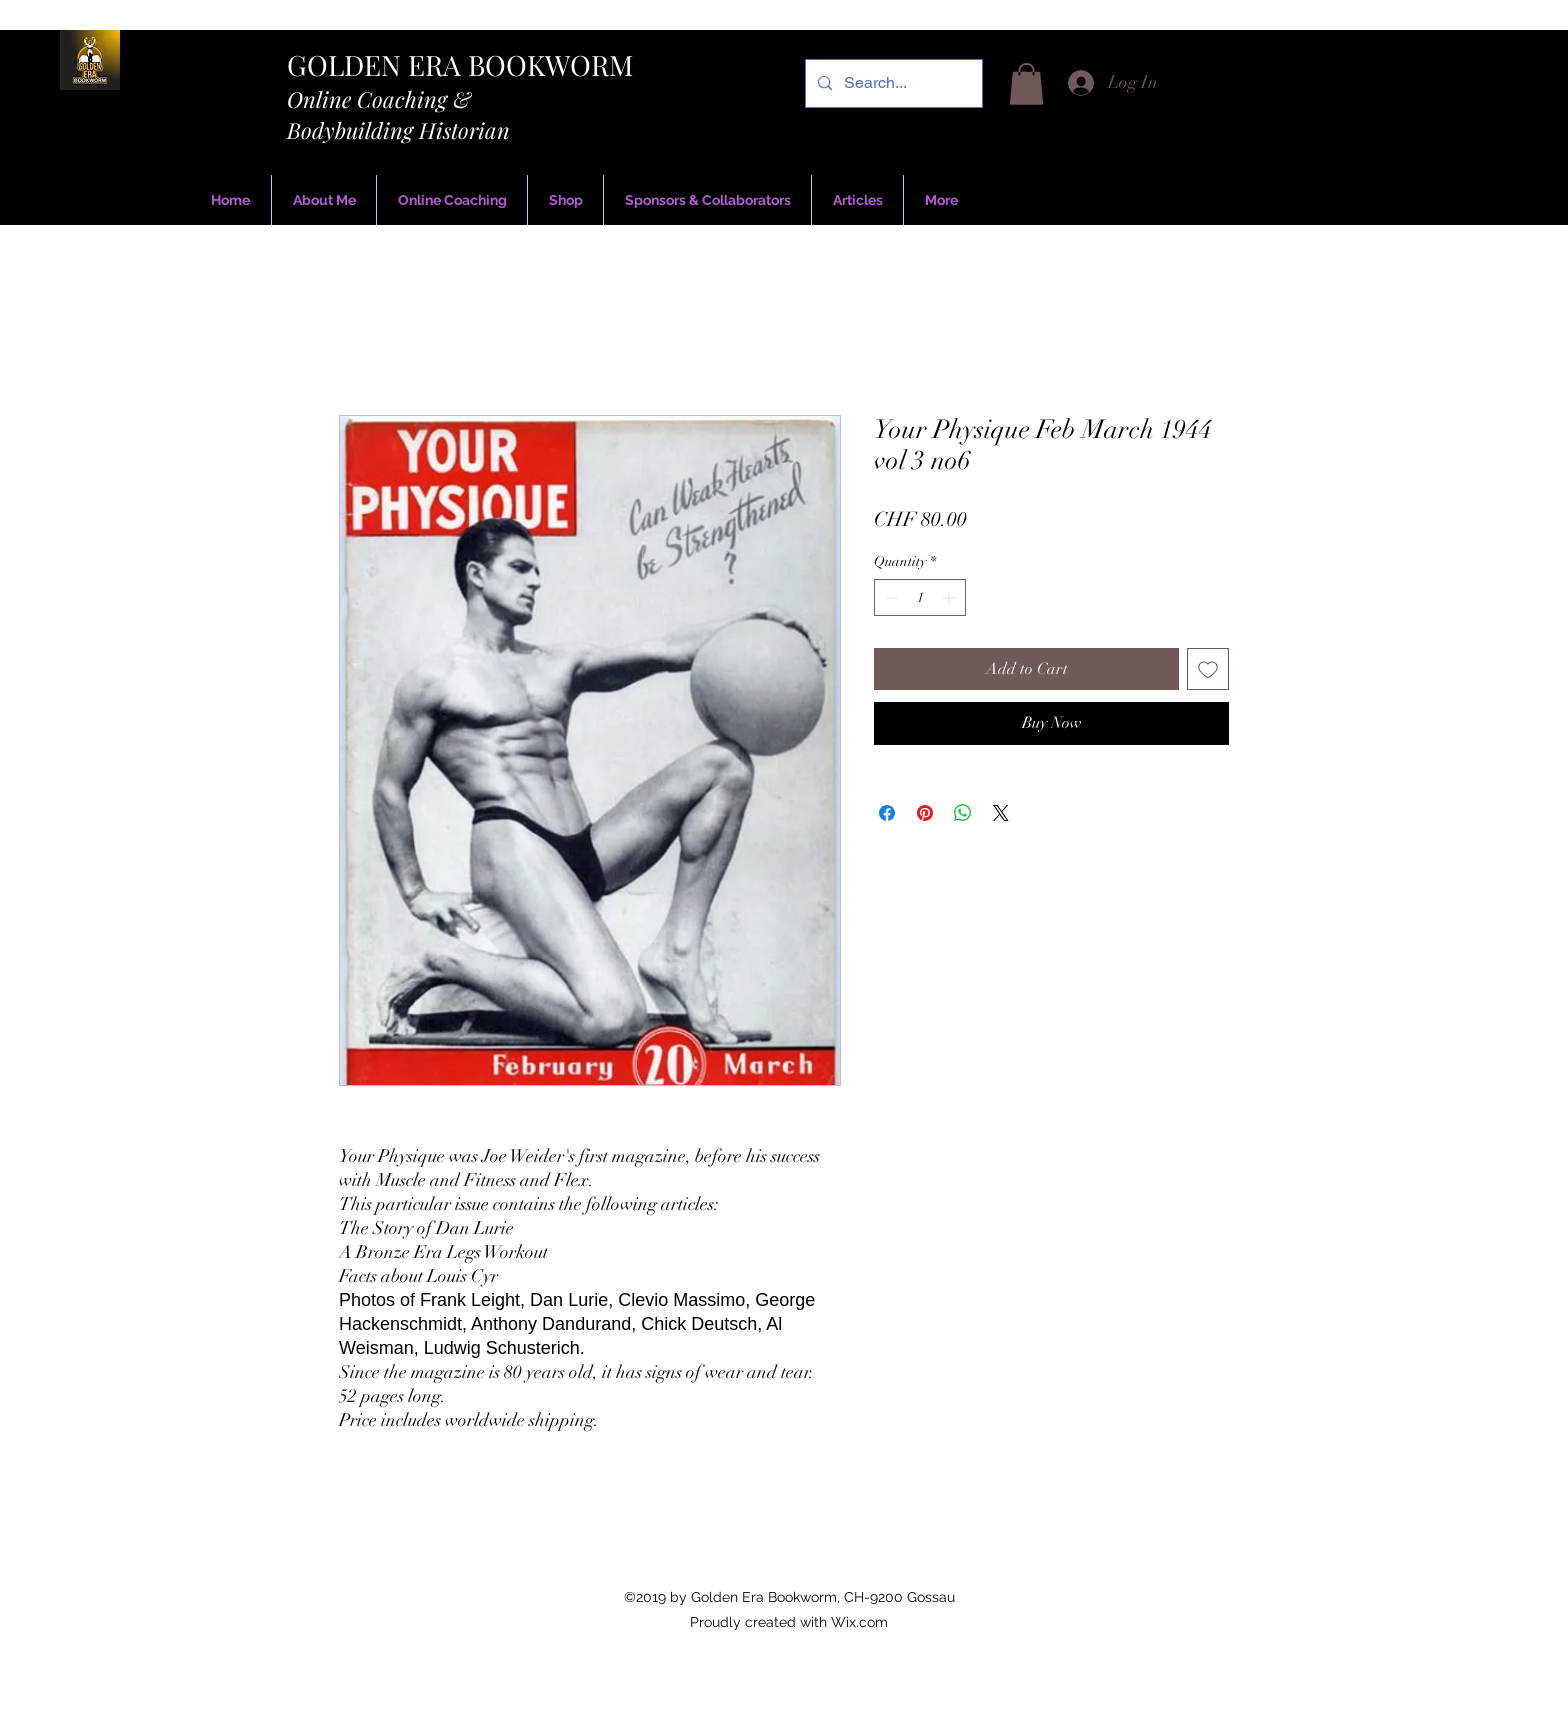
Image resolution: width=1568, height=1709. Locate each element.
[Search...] (892, 83)
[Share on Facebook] (887, 813)
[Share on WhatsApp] (963, 813)
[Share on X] (1001, 813)
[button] (1026, 84)
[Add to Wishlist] (1208, 669)
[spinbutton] (920, 597)
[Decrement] (889, 597)
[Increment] (950, 597)
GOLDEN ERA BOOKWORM (460, 64)
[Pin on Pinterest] (925, 813)
